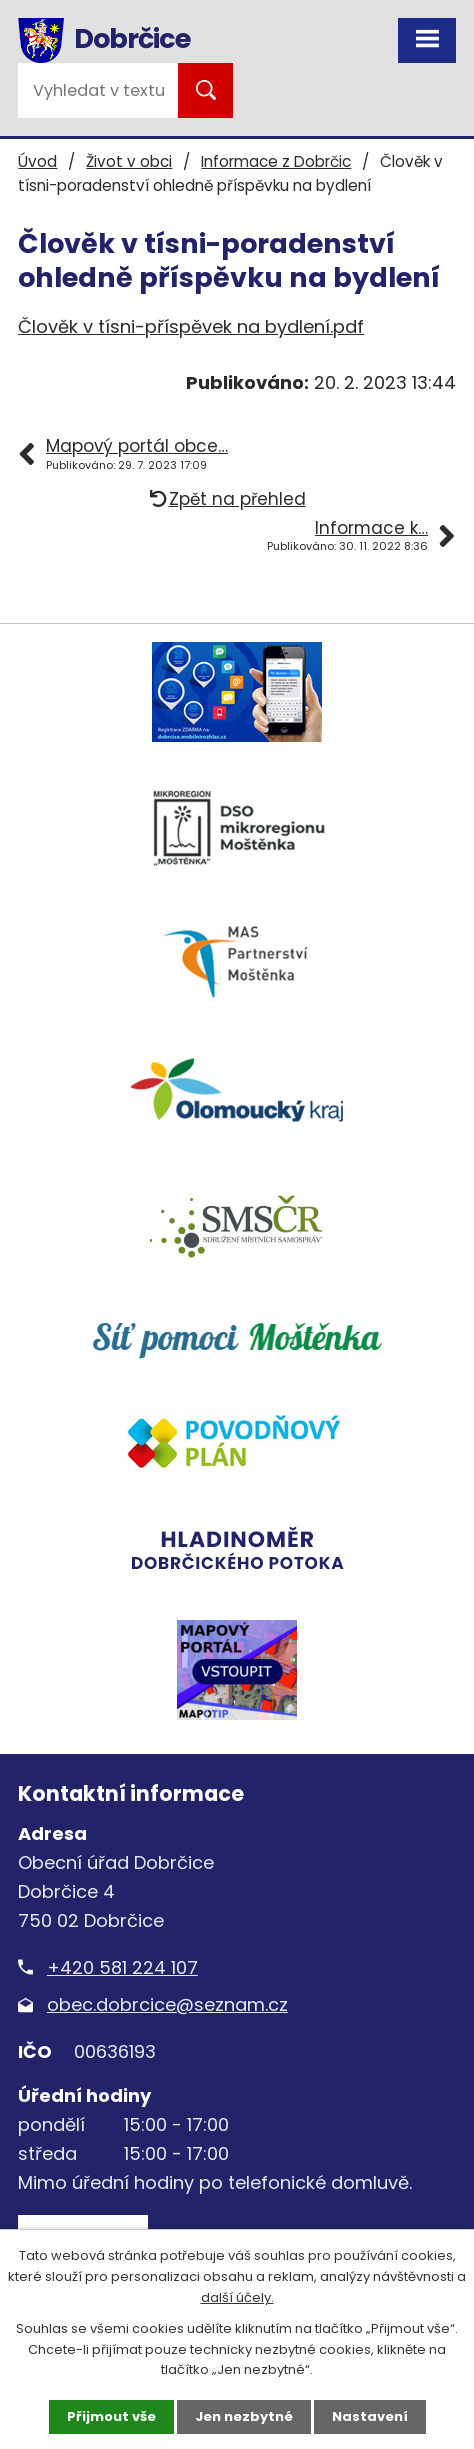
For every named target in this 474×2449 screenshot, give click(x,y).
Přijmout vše (111, 2416)
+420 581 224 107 (122, 1967)
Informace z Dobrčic (276, 161)
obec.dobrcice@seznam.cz (167, 2004)
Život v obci (129, 161)
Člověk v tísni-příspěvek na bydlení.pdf (191, 326)
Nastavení (370, 2416)
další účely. (237, 2297)
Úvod (37, 161)
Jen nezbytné (244, 2416)
